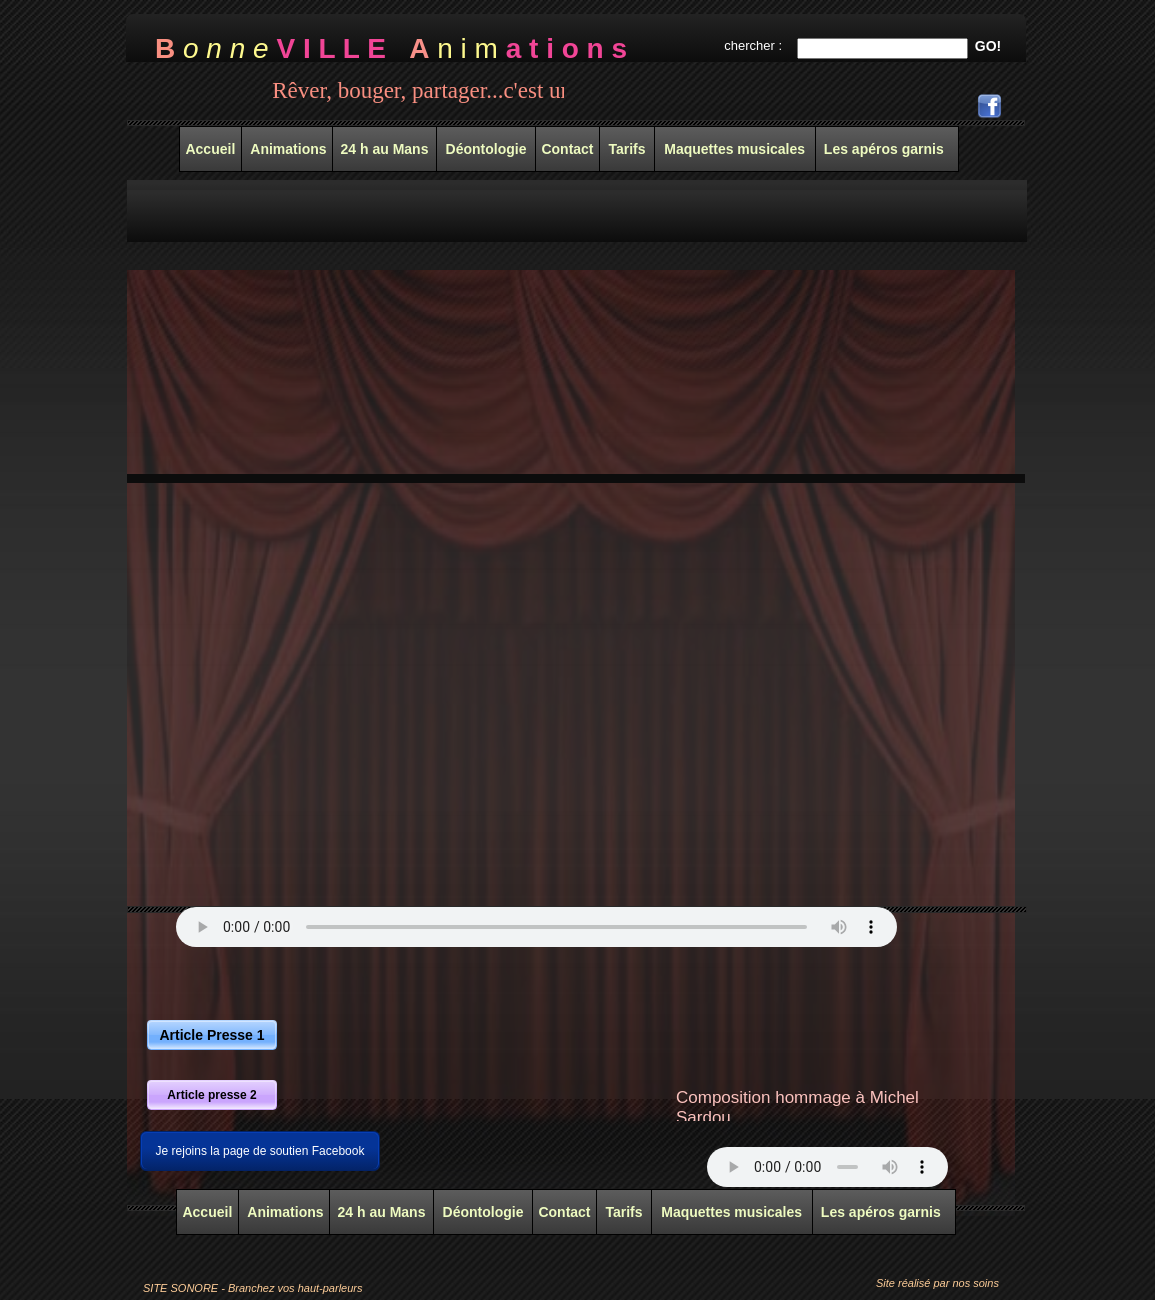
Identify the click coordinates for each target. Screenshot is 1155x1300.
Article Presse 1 (211, 1035)
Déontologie (483, 1212)
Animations (284, 1212)
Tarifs (623, 1212)
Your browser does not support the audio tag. (536, 927)
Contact (564, 1212)
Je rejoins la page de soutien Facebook (260, 1151)
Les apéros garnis (881, 1212)
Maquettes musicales (731, 1212)
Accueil (207, 1212)
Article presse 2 (211, 1095)
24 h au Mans (382, 1212)
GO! (988, 46)
